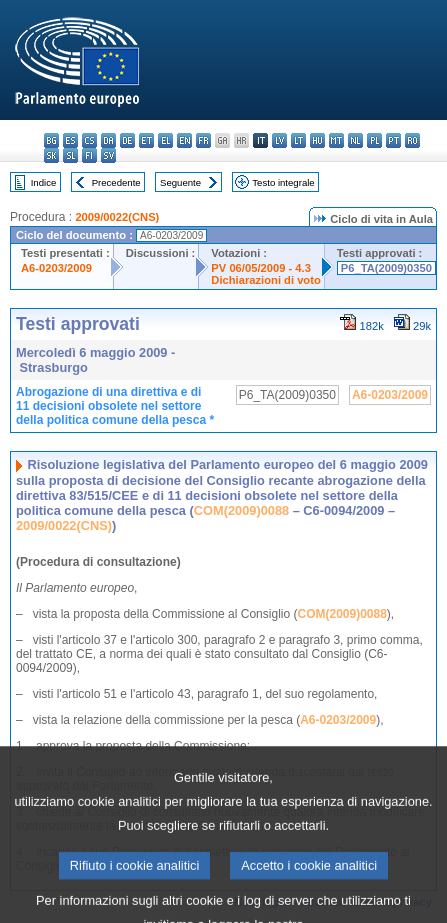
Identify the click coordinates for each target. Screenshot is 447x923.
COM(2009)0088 (241, 510)
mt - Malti (336, 140)
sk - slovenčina (51, 155)
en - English (184, 140)
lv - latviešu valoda (279, 140)
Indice (44, 182)
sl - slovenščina (70, 155)
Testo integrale (283, 182)
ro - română (412, 140)
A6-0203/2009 (56, 268)
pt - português (393, 140)
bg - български (51, 140)
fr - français (203, 140)
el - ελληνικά (165, 140)
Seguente (180, 182)
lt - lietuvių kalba (298, 140)
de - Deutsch (127, 140)
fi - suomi (89, 155)
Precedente (116, 182)
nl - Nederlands (355, 140)
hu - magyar (317, 140)
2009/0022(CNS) (117, 217)
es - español (70, 140)
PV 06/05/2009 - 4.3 (261, 268)
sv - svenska (108, 155)
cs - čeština (89, 140)
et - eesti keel (146, 140)
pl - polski (374, 140)
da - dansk (108, 140)
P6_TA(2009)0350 (386, 268)
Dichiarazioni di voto (265, 280)
